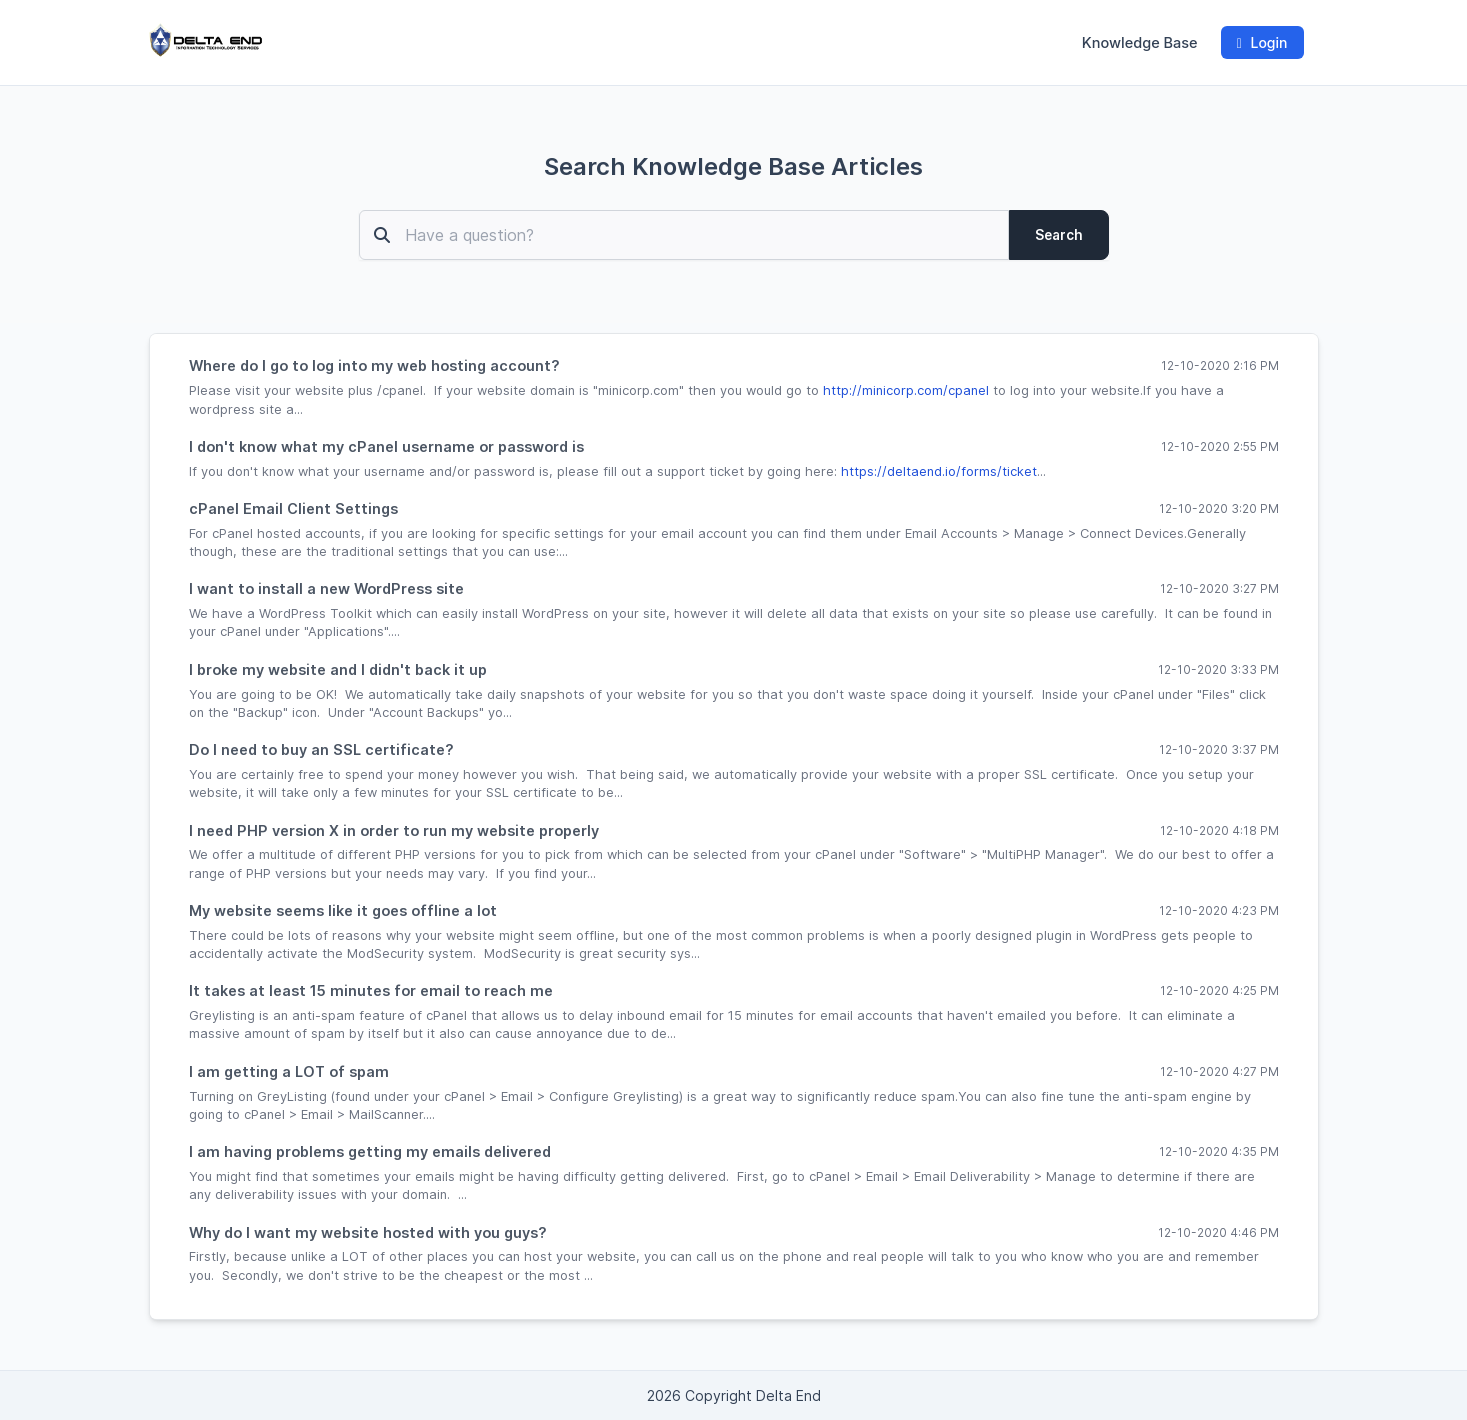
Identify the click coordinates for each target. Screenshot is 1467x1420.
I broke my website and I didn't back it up (338, 669)
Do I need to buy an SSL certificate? (321, 749)
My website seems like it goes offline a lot (343, 910)
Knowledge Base (1140, 42)
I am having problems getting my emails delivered (370, 1151)
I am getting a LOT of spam (289, 1071)
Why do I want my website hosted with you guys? (368, 1232)
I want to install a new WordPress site (326, 588)
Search (1059, 235)
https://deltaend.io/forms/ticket (939, 471)
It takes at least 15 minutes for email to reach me (371, 990)
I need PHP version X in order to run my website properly (394, 830)
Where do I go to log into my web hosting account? (374, 365)
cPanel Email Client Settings (293, 508)
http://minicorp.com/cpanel (906, 390)
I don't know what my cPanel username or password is (386, 446)
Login (1262, 42)
